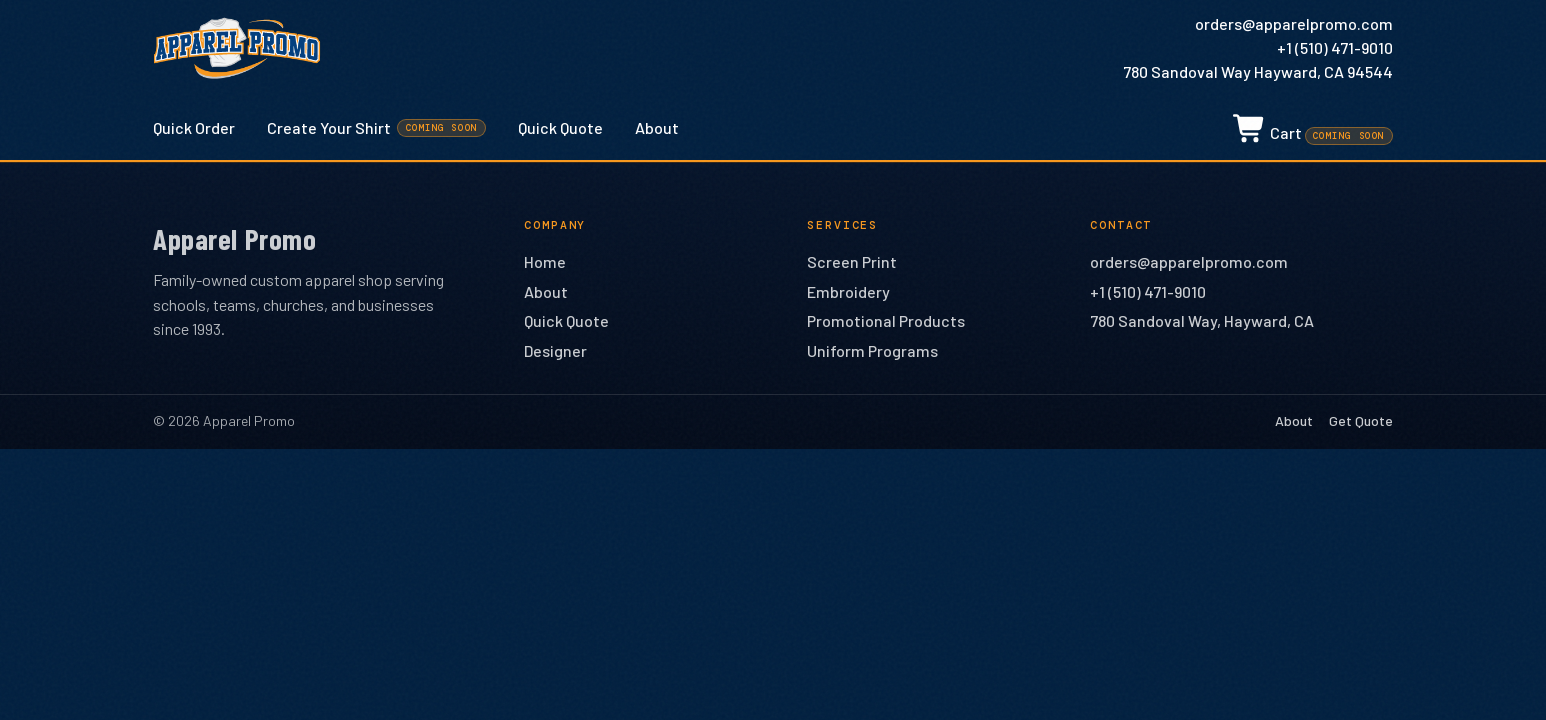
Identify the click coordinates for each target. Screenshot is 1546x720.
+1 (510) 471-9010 (1335, 47)
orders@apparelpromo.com (1294, 23)
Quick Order (194, 127)
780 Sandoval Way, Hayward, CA (1202, 320)
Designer (555, 350)
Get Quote (1361, 420)
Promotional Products (886, 320)
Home (545, 261)
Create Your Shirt (376, 127)
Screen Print (852, 261)
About (657, 127)
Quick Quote (560, 127)
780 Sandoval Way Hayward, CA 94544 (1258, 71)
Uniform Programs (872, 350)
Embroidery (848, 291)
